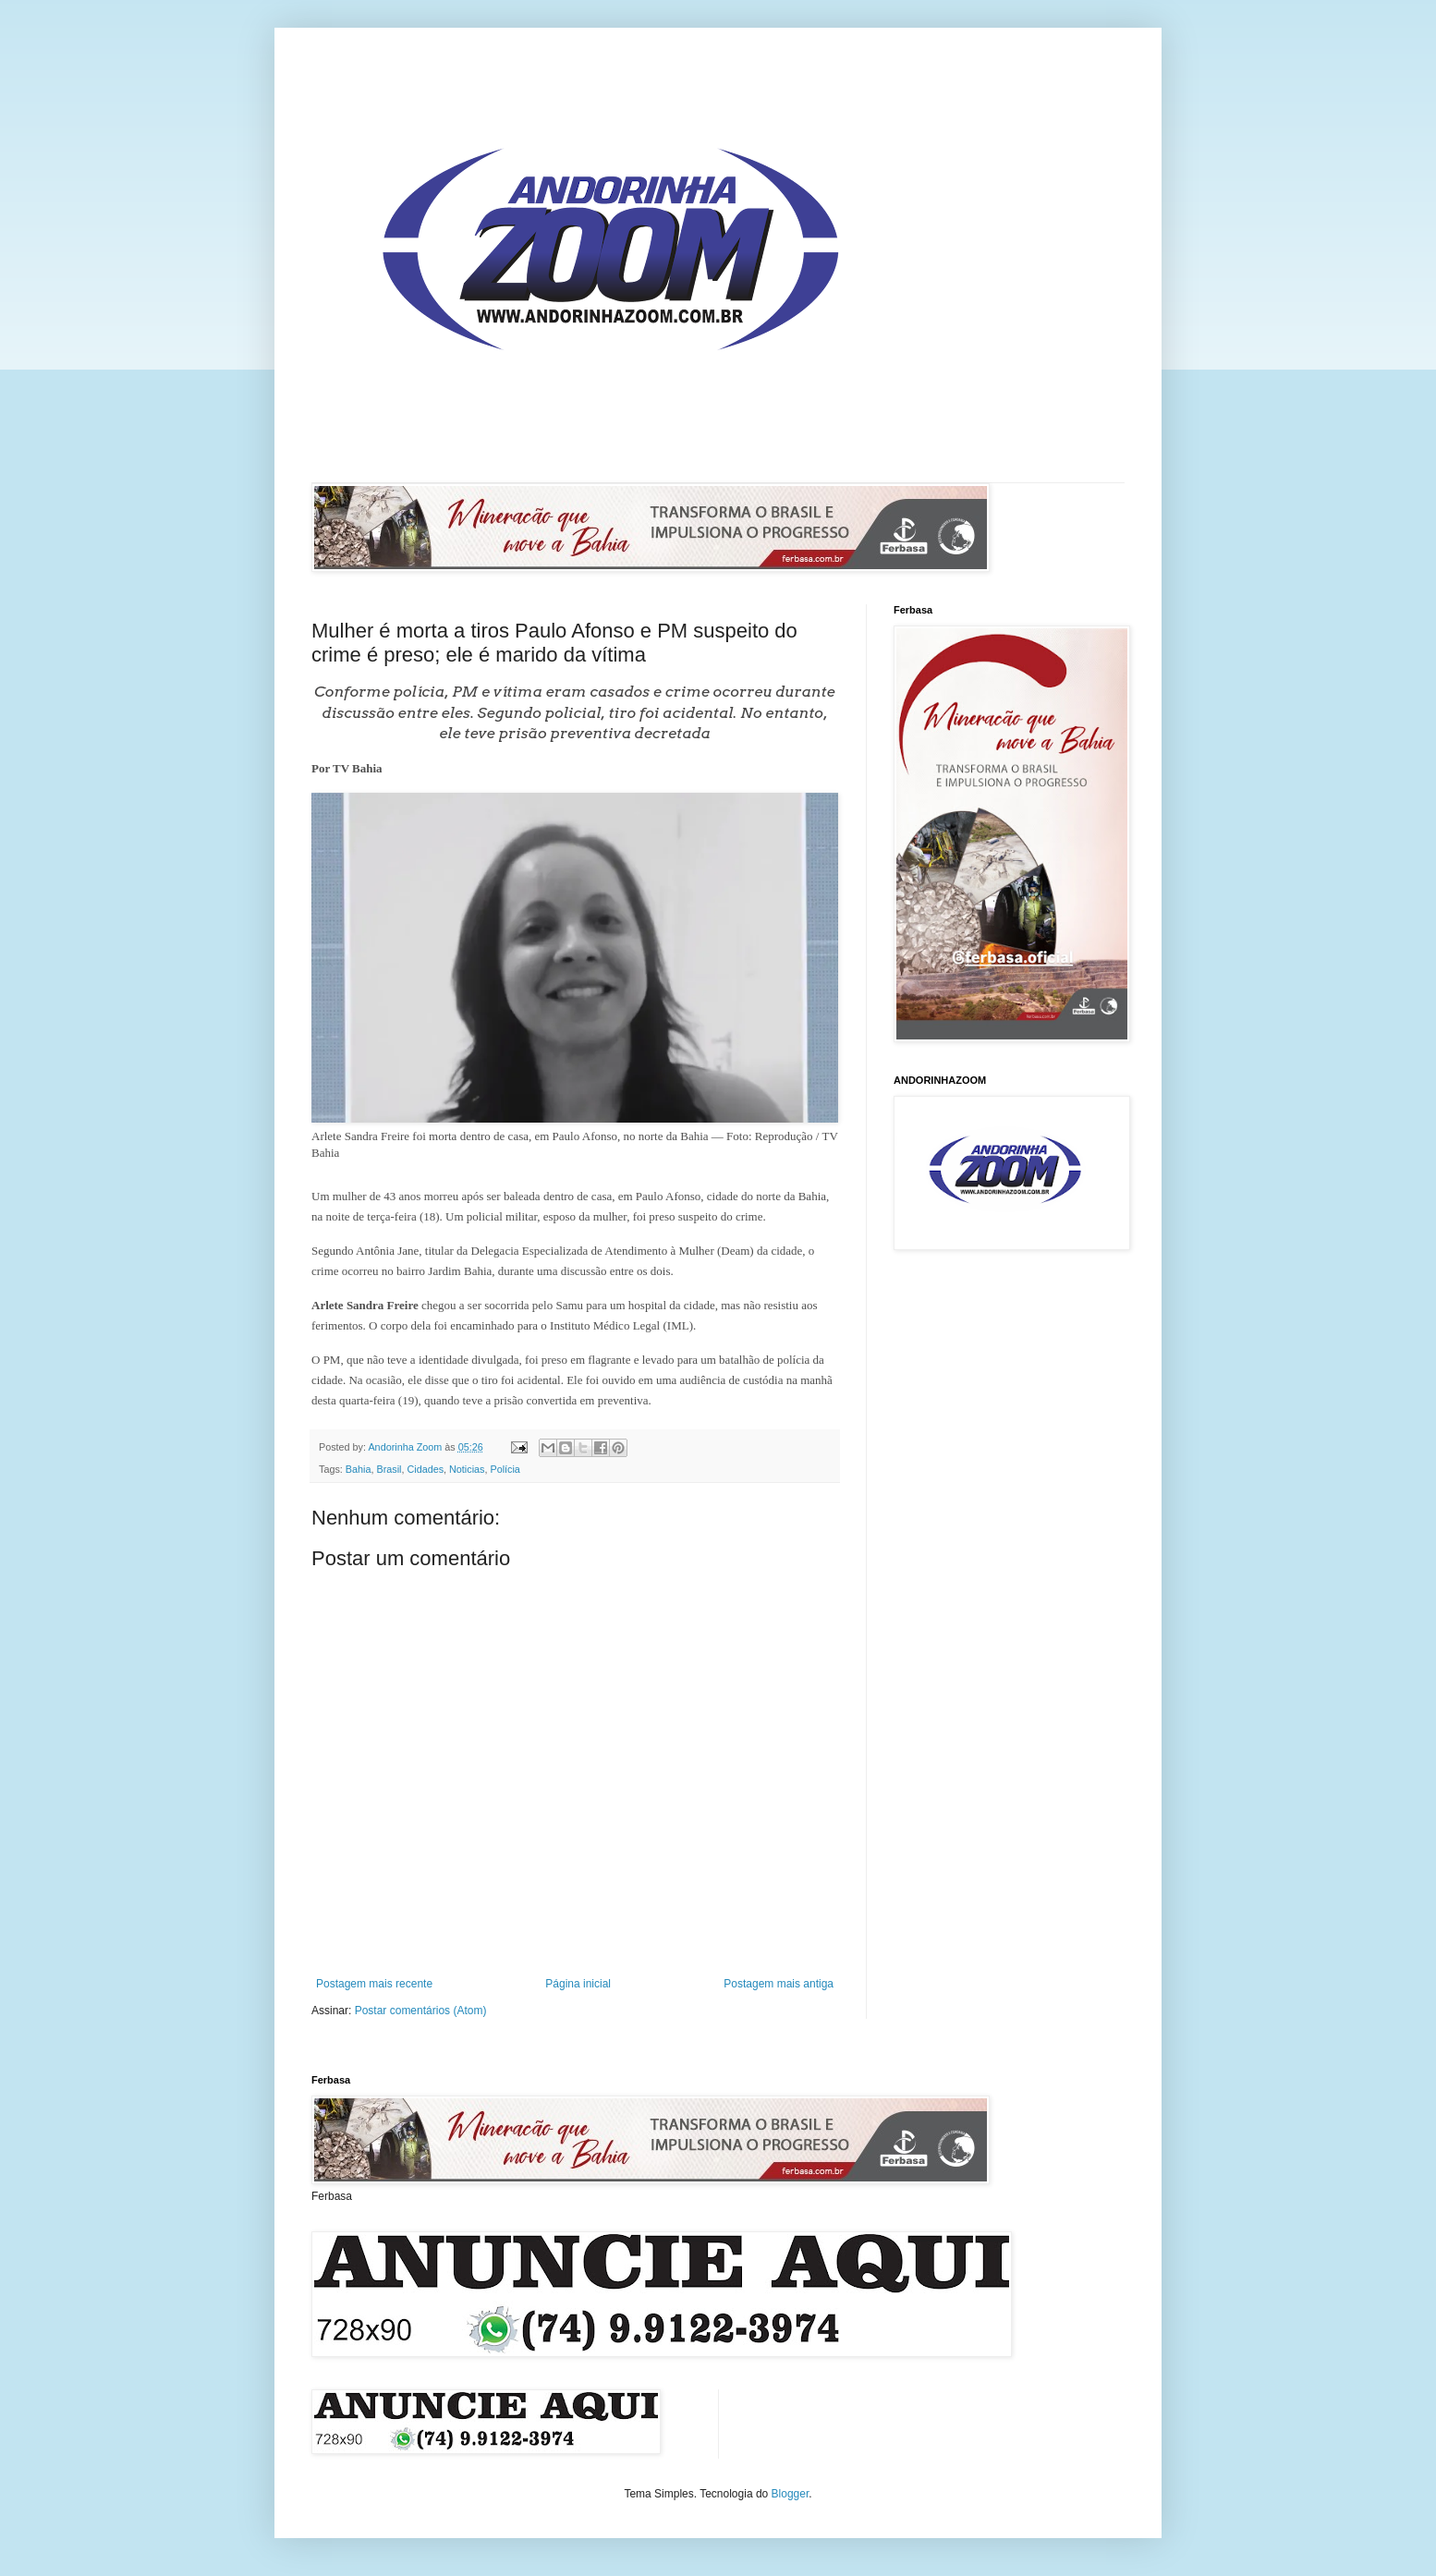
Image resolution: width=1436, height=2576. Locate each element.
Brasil (388, 1469)
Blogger (790, 2493)
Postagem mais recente (374, 1983)
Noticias (466, 1469)
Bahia (358, 1469)
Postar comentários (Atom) (421, 2010)
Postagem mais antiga (779, 1983)
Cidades (425, 1469)
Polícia (504, 1469)
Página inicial (578, 1983)
